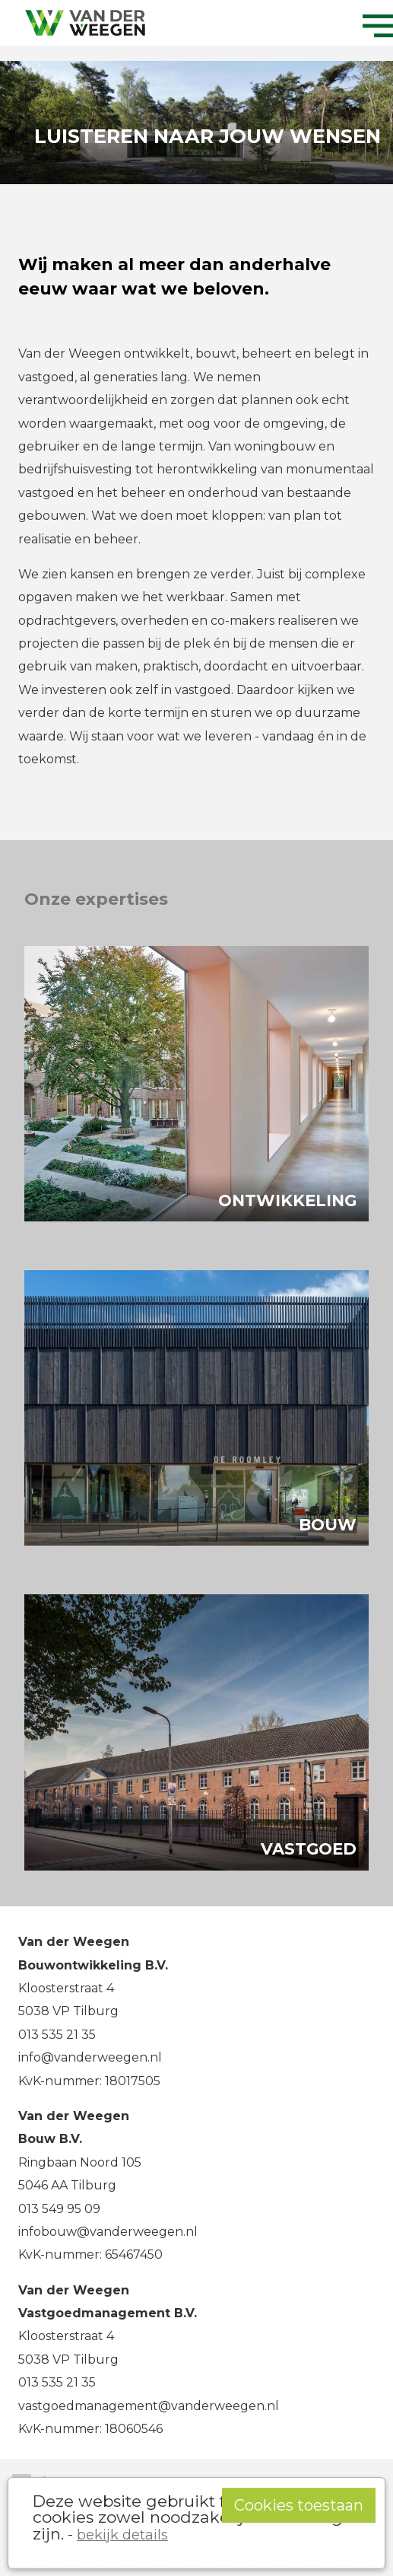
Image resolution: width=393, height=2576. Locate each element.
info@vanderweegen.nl (90, 2057)
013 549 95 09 (59, 2209)
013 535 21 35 (57, 2034)
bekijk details (122, 2534)
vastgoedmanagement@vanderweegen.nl (148, 2406)
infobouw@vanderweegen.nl (108, 2231)
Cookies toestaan (298, 2505)
